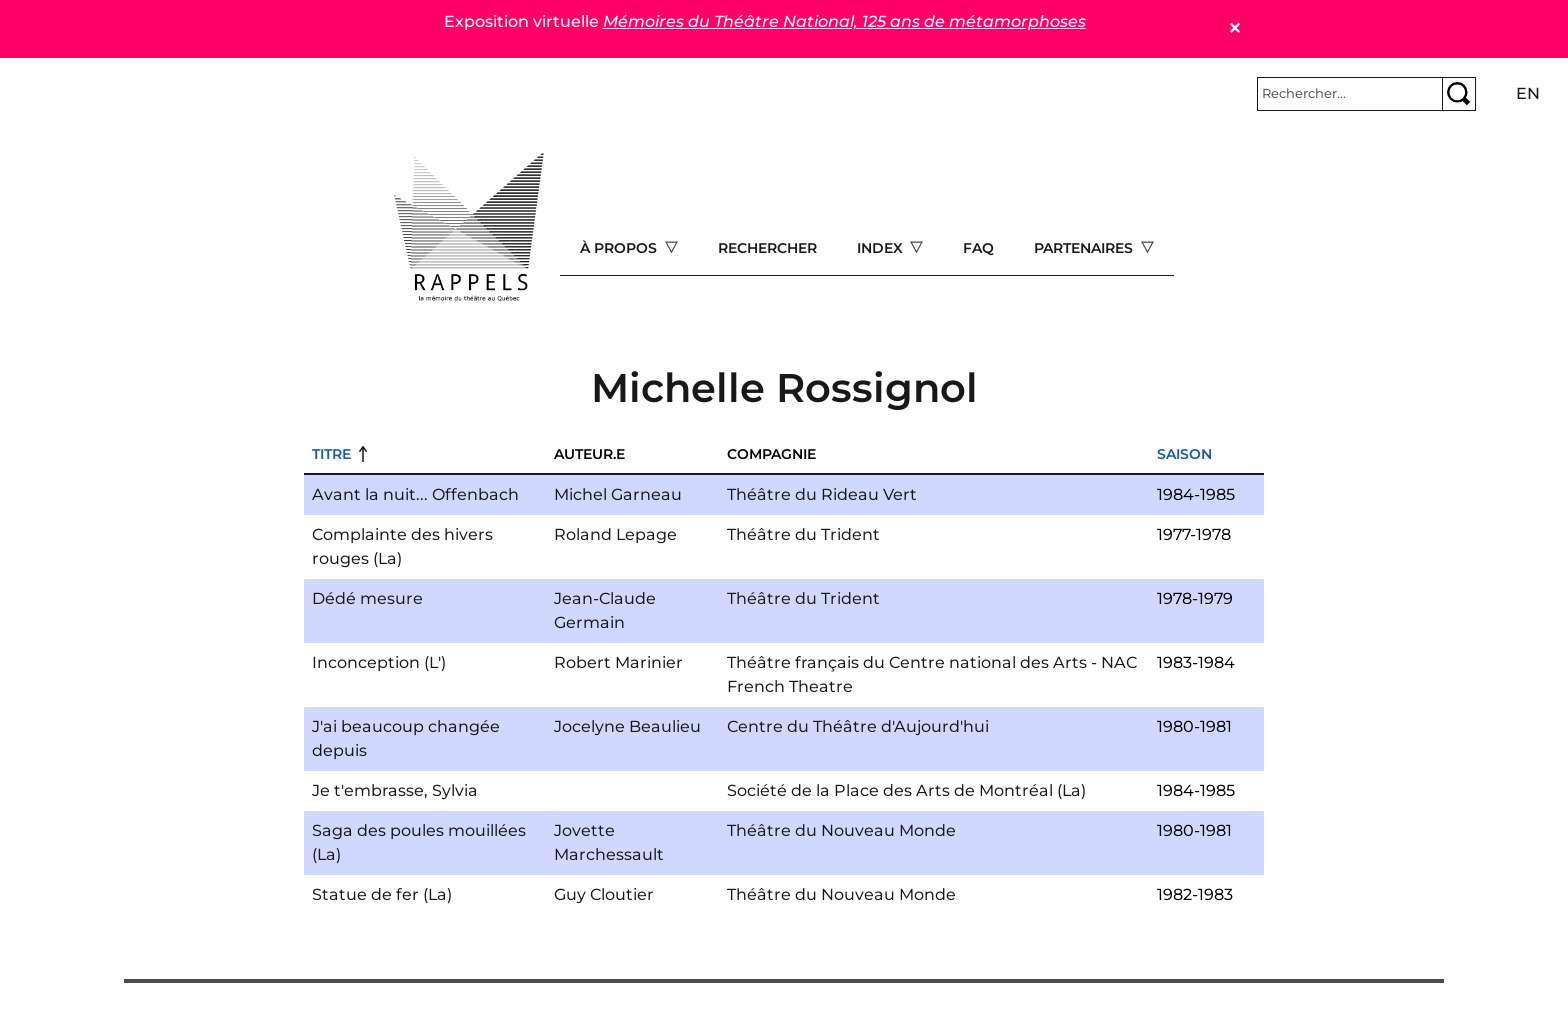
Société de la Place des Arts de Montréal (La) (906, 790)
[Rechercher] (1350, 94)
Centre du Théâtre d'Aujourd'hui (858, 726)
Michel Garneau (618, 494)
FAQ (978, 248)
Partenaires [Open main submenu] (1085, 248)
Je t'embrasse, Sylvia (395, 790)
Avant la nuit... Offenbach (415, 494)
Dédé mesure (367, 598)
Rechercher (767, 248)
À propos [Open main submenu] (620, 248)
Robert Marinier (618, 662)
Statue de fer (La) (382, 894)
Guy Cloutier (604, 894)
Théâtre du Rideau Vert (822, 494)
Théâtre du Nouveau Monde (841, 830)
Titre (331, 454)
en (1528, 93)
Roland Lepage (615, 534)
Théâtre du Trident (803, 534)
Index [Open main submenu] (882, 248)
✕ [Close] (1234, 28)
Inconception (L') (379, 662)
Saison (1184, 454)
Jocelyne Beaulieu (627, 726)
